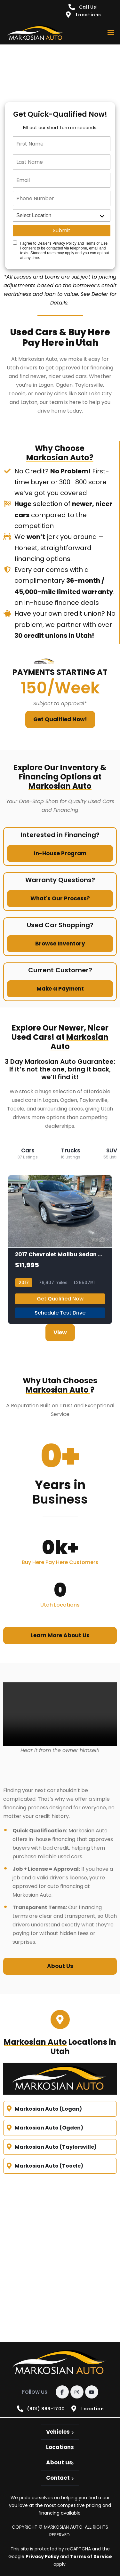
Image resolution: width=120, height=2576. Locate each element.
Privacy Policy (43, 2556)
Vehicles (58, 2432)
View (60, 1332)
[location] (61, 215)
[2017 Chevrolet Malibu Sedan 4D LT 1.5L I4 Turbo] (60, 1249)
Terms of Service (91, 2556)
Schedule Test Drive (60, 1312)
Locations (60, 2447)
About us (59, 2462)
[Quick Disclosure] (15, 243)
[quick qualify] (60, 70)
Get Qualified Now (60, 1298)
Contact (58, 2478)
